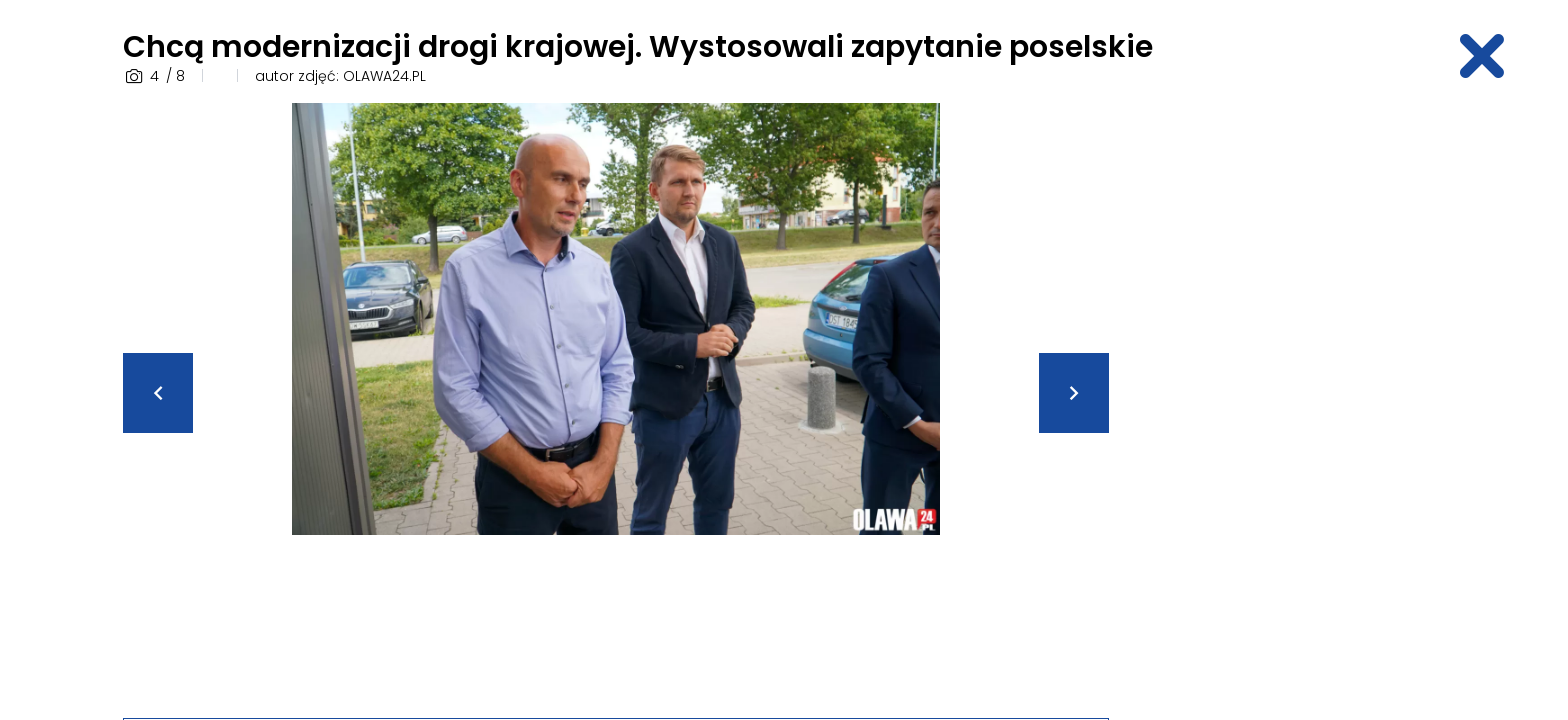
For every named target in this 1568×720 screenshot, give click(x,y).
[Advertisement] (1289, 403)
